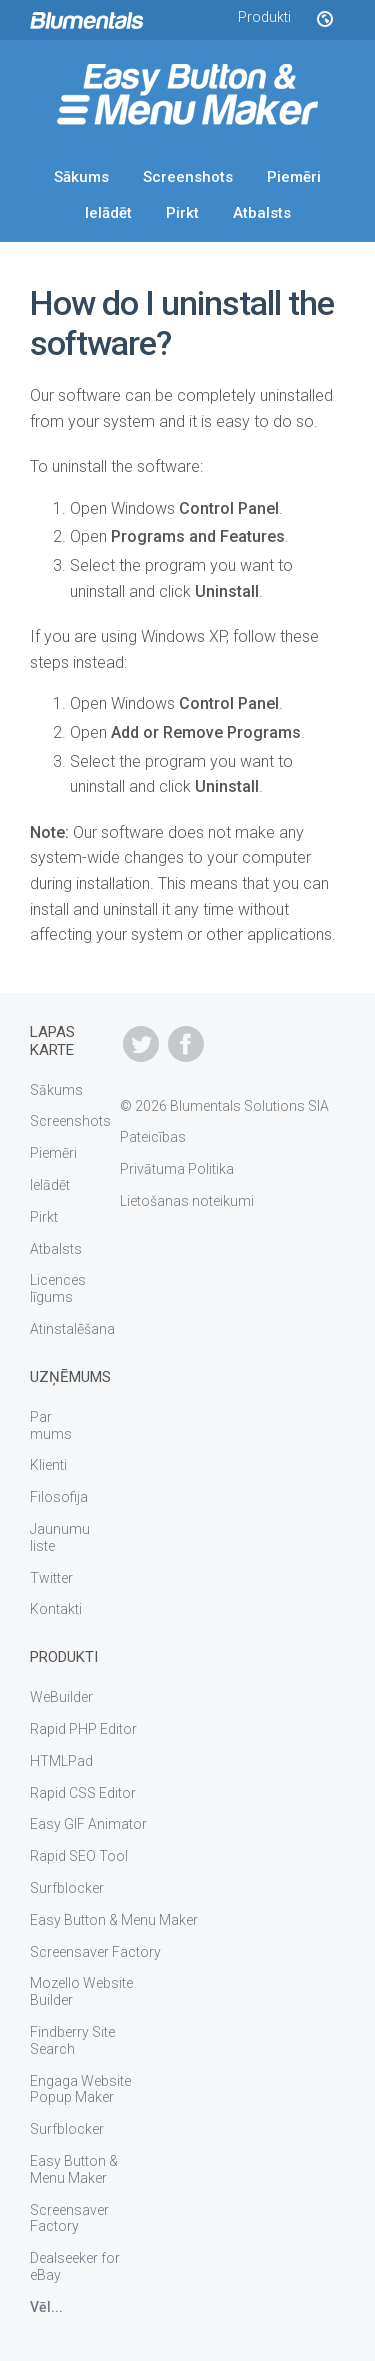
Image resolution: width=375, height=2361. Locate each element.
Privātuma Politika (177, 1169)
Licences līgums (58, 1288)
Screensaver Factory (95, 1952)
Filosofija (59, 1497)
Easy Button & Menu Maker (114, 1920)
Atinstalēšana (72, 1329)
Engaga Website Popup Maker (80, 2089)
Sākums (81, 177)
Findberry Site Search (72, 2040)
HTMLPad (61, 1761)
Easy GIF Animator (88, 1824)
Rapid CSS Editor (83, 1793)
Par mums (51, 1425)
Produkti (264, 17)
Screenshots (188, 177)
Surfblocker (67, 1888)
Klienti (48, 1465)
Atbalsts (262, 213)
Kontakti (56, 1609)
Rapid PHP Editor (83, 1729)
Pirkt (182, 213)
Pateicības (153, 1137)
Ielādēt (108, 213)
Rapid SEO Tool (79, 1856)
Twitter (51, 1578)
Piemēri (294, 177)
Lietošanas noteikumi (187, 1201)
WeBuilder (61, 1697)
